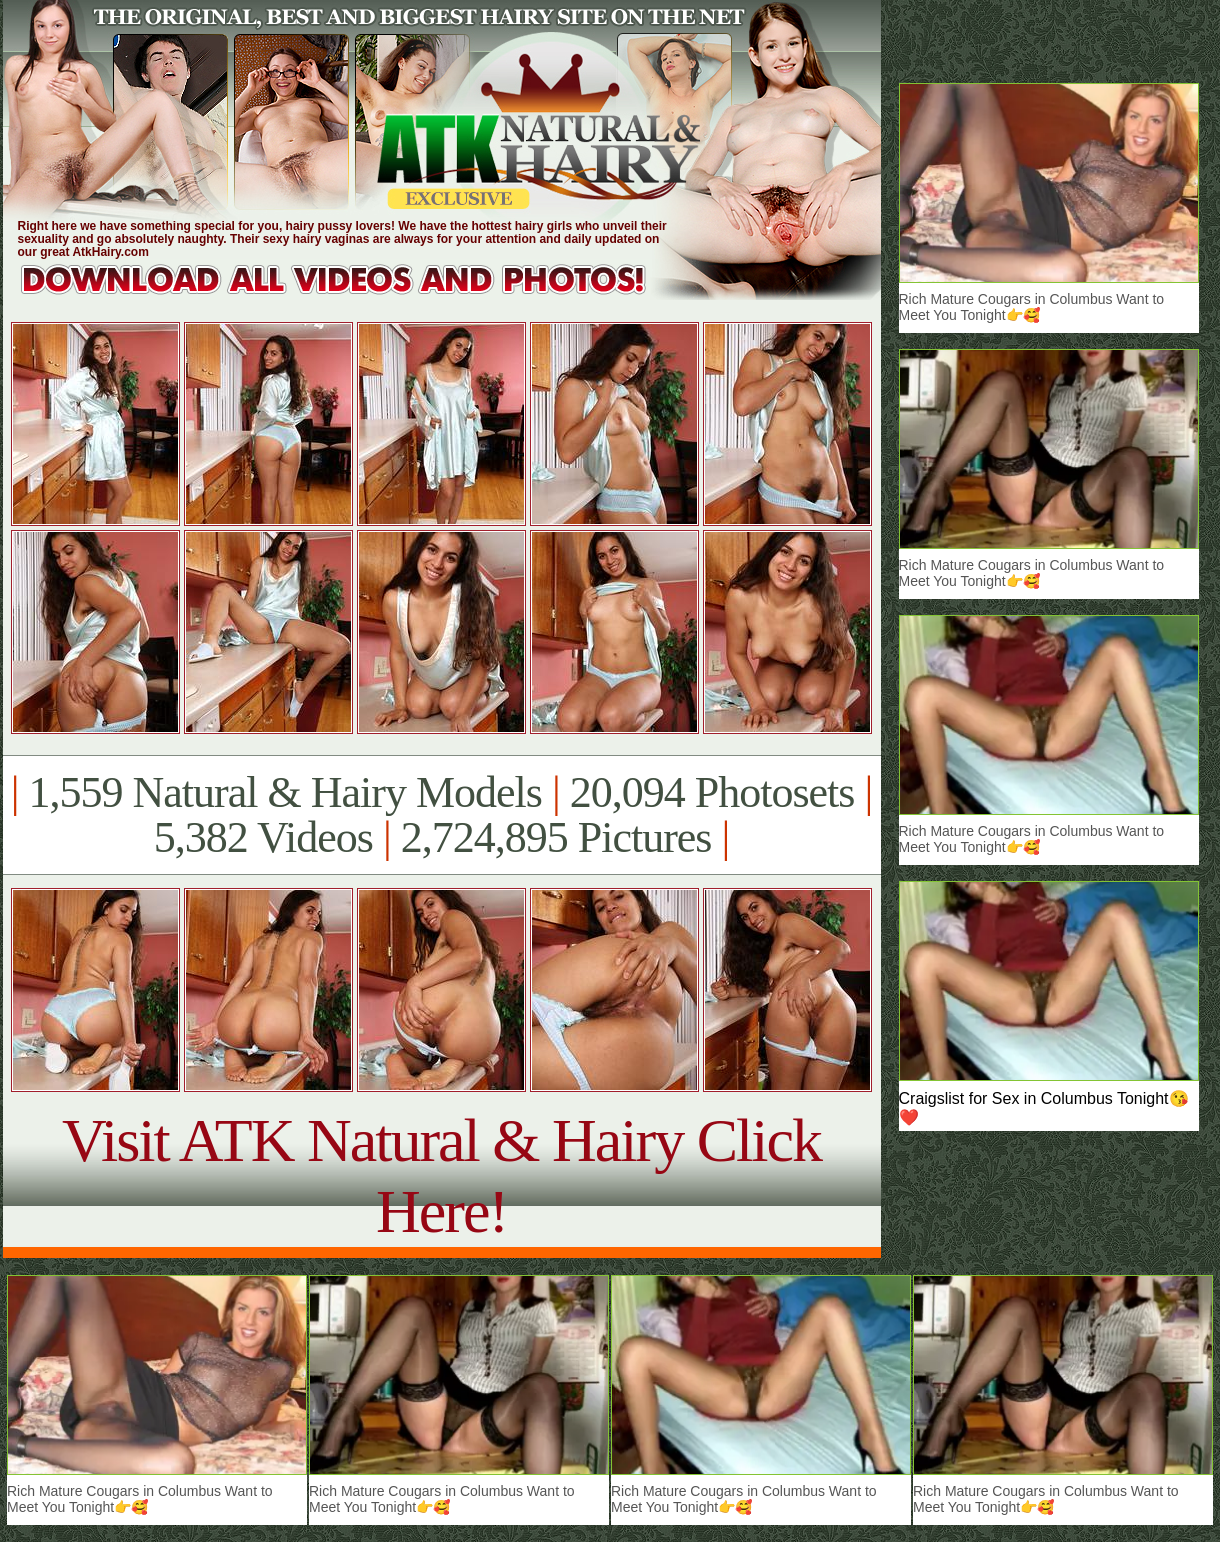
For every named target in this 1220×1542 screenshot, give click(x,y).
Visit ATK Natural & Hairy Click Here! (441, 1175)
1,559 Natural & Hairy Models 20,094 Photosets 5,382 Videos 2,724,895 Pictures (441, 815)
